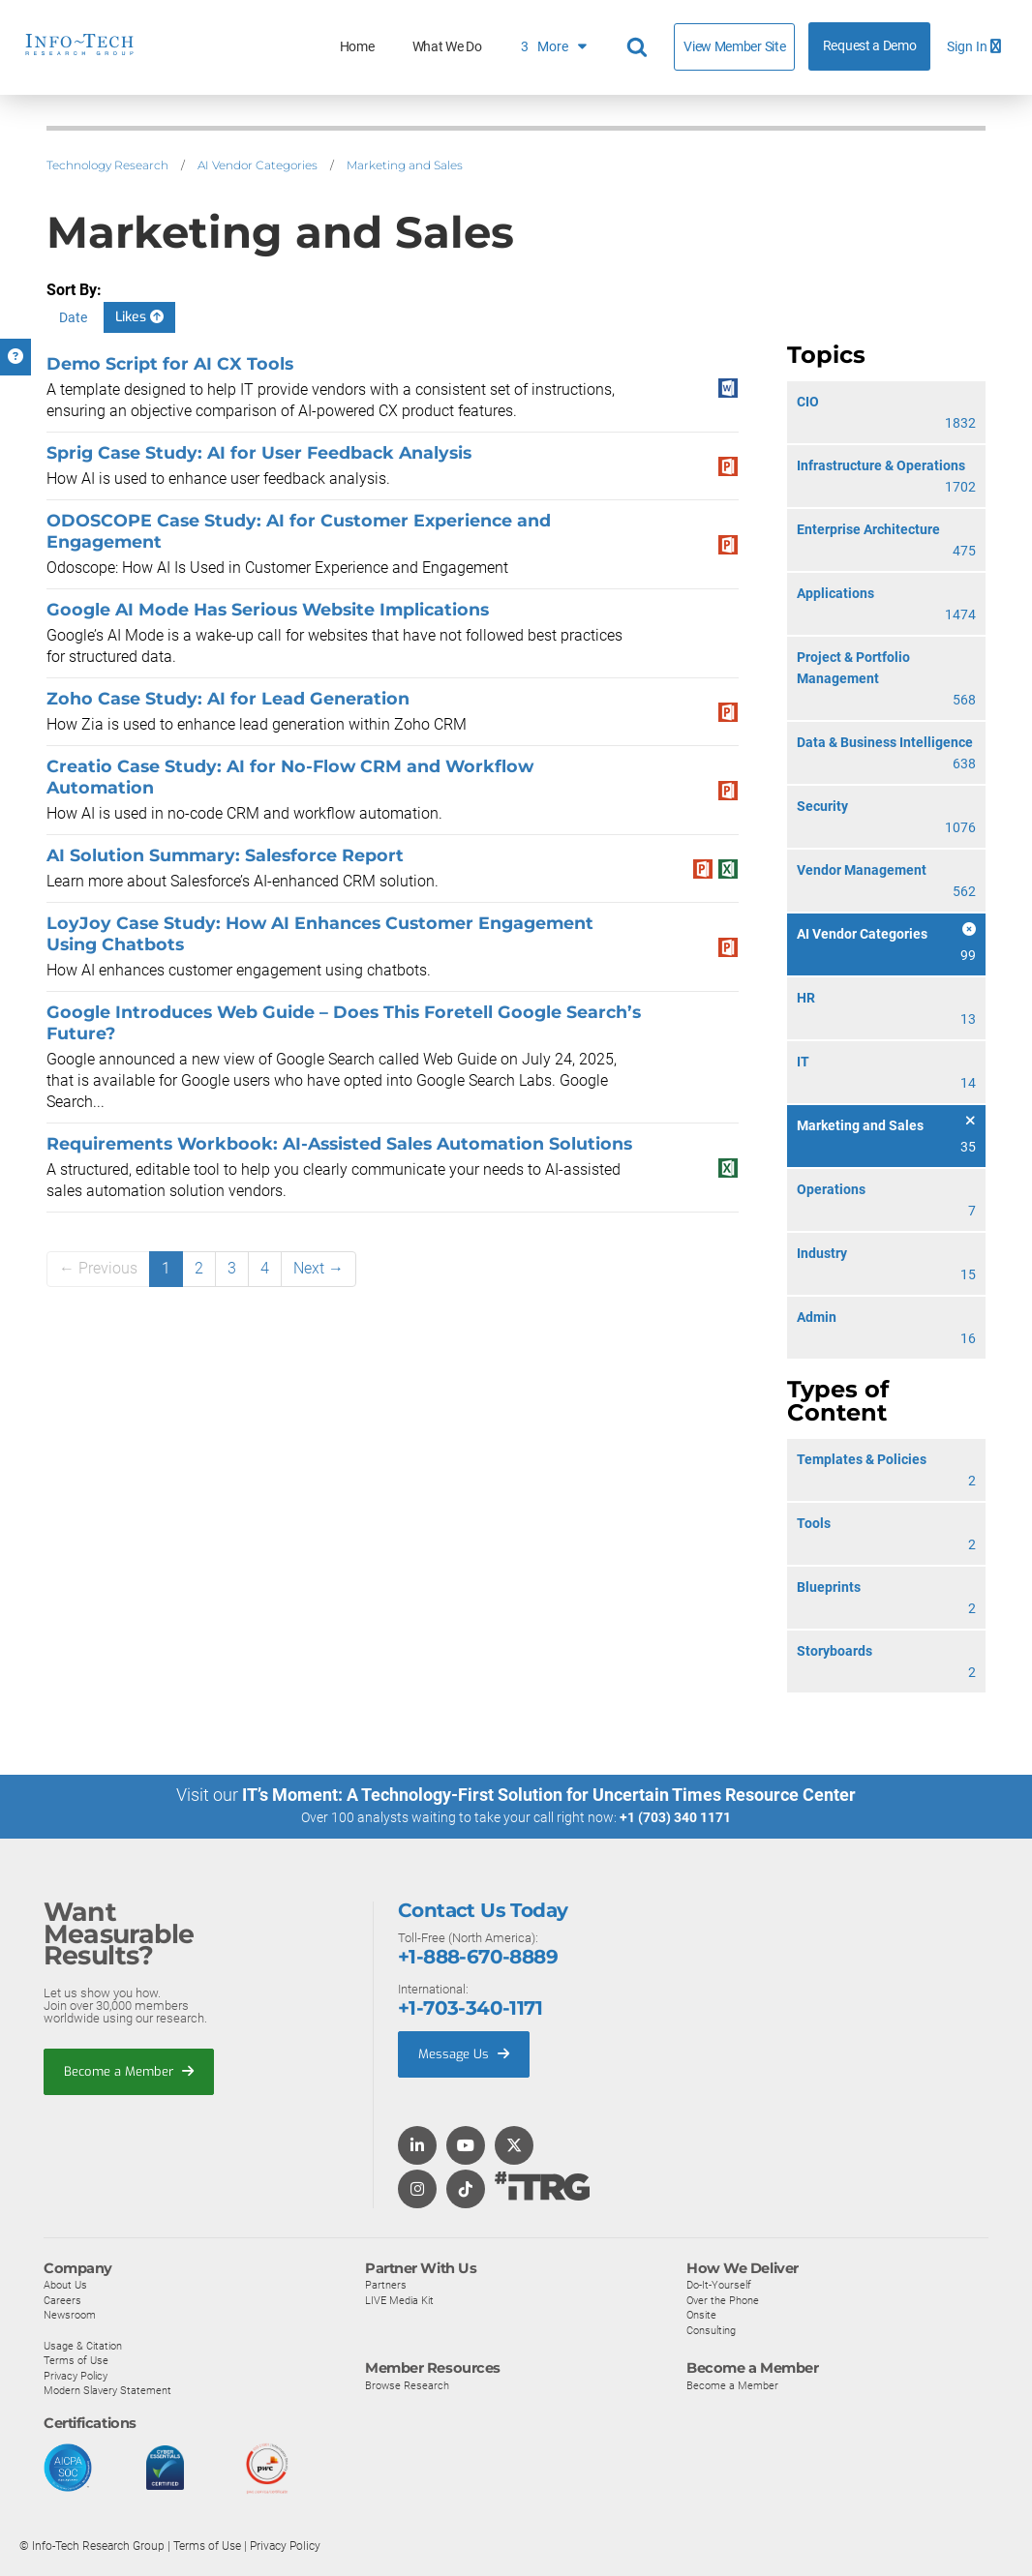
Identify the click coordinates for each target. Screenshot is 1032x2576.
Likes (139, 317)
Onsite (701, 2314)
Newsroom (70, 2314)
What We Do (447, 47)
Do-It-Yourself (718, 2284)
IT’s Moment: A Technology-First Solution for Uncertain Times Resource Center (549, 1794)
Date (73, 317)
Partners (386, 2284)
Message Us (463, 2053)
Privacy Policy (75, 2374)
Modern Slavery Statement (107, 2390)
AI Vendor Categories (257, 165)
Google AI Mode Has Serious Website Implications (267, 609)
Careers (62, 2299)
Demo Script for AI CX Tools (169, 363)
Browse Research (407, 2384)
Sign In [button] (974, 47)
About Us (65, 2284)
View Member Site (734, 46)
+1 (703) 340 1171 (675, 1817)
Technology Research (107, 165)
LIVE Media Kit (399, 2299)
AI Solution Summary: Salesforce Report (225, 855)
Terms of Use (76, 2359)
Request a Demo (870, 46)
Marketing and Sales (405, 165)
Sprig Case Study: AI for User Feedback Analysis (258, 452)
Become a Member (129, 2070)
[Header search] (639, 47)
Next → (318, 1268)
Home (357, 47)
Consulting (711, 2329)
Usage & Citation (83, 2344)
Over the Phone (722, 2299)
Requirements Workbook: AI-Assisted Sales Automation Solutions (339, 1143)
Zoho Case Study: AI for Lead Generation (228, 698)
